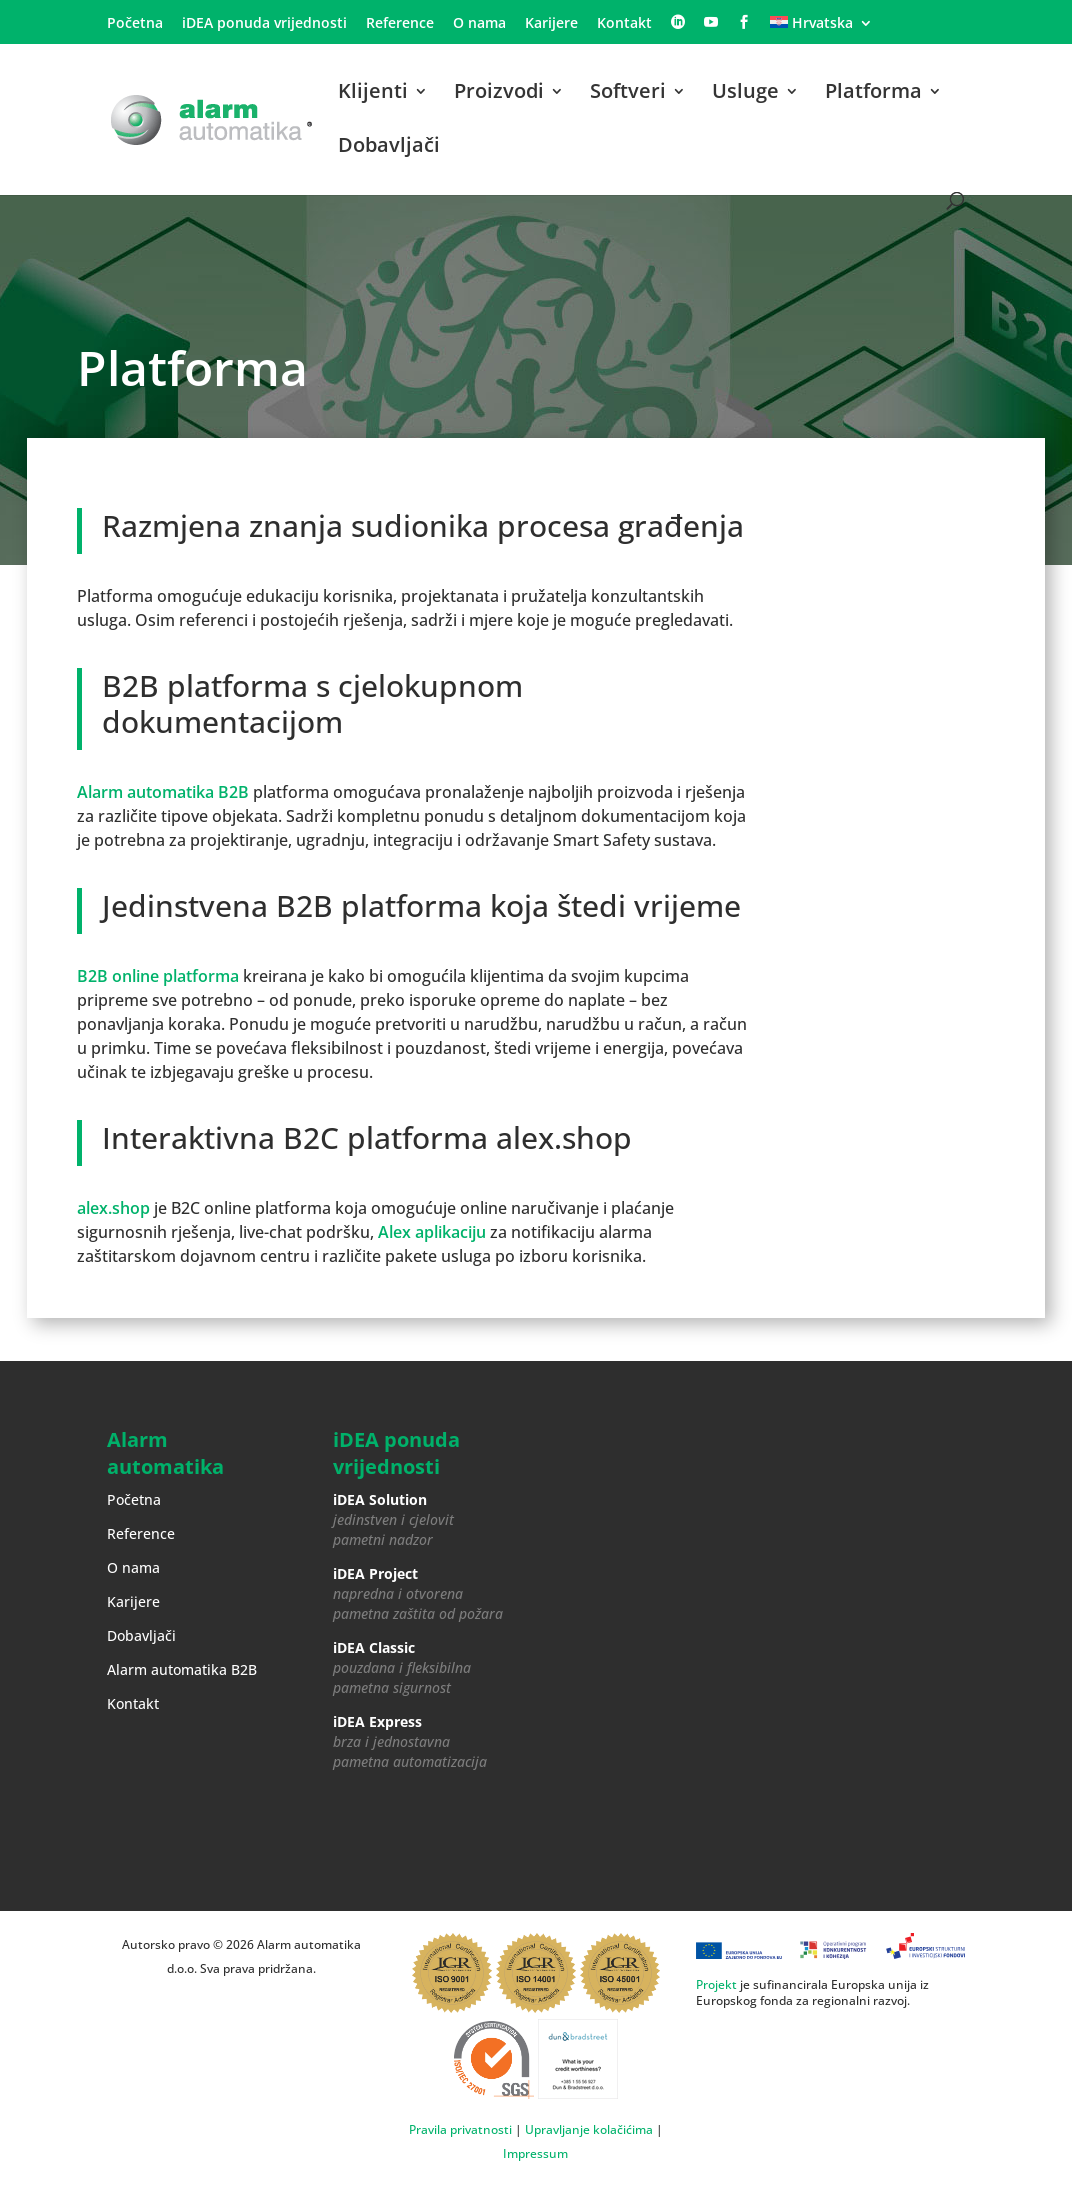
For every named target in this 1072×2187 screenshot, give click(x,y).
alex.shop (113, 1208)
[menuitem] (821, 28)
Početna (135, 24)
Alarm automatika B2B (163, 792)
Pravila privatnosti (460, 2129)
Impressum (535, 2153)
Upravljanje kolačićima (589, 2129)
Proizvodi (499, 94)
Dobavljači (389, 148)
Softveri (628, 94)
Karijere (551, 24)
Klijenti (373, 94)
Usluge (745, 94)
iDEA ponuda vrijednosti (264, 24)
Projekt (716, 1984)
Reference (400, 24)
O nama (479, 24)
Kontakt (624, 24)
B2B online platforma (158, 976)
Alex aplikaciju (432, 1232)
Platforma (873, 94)
